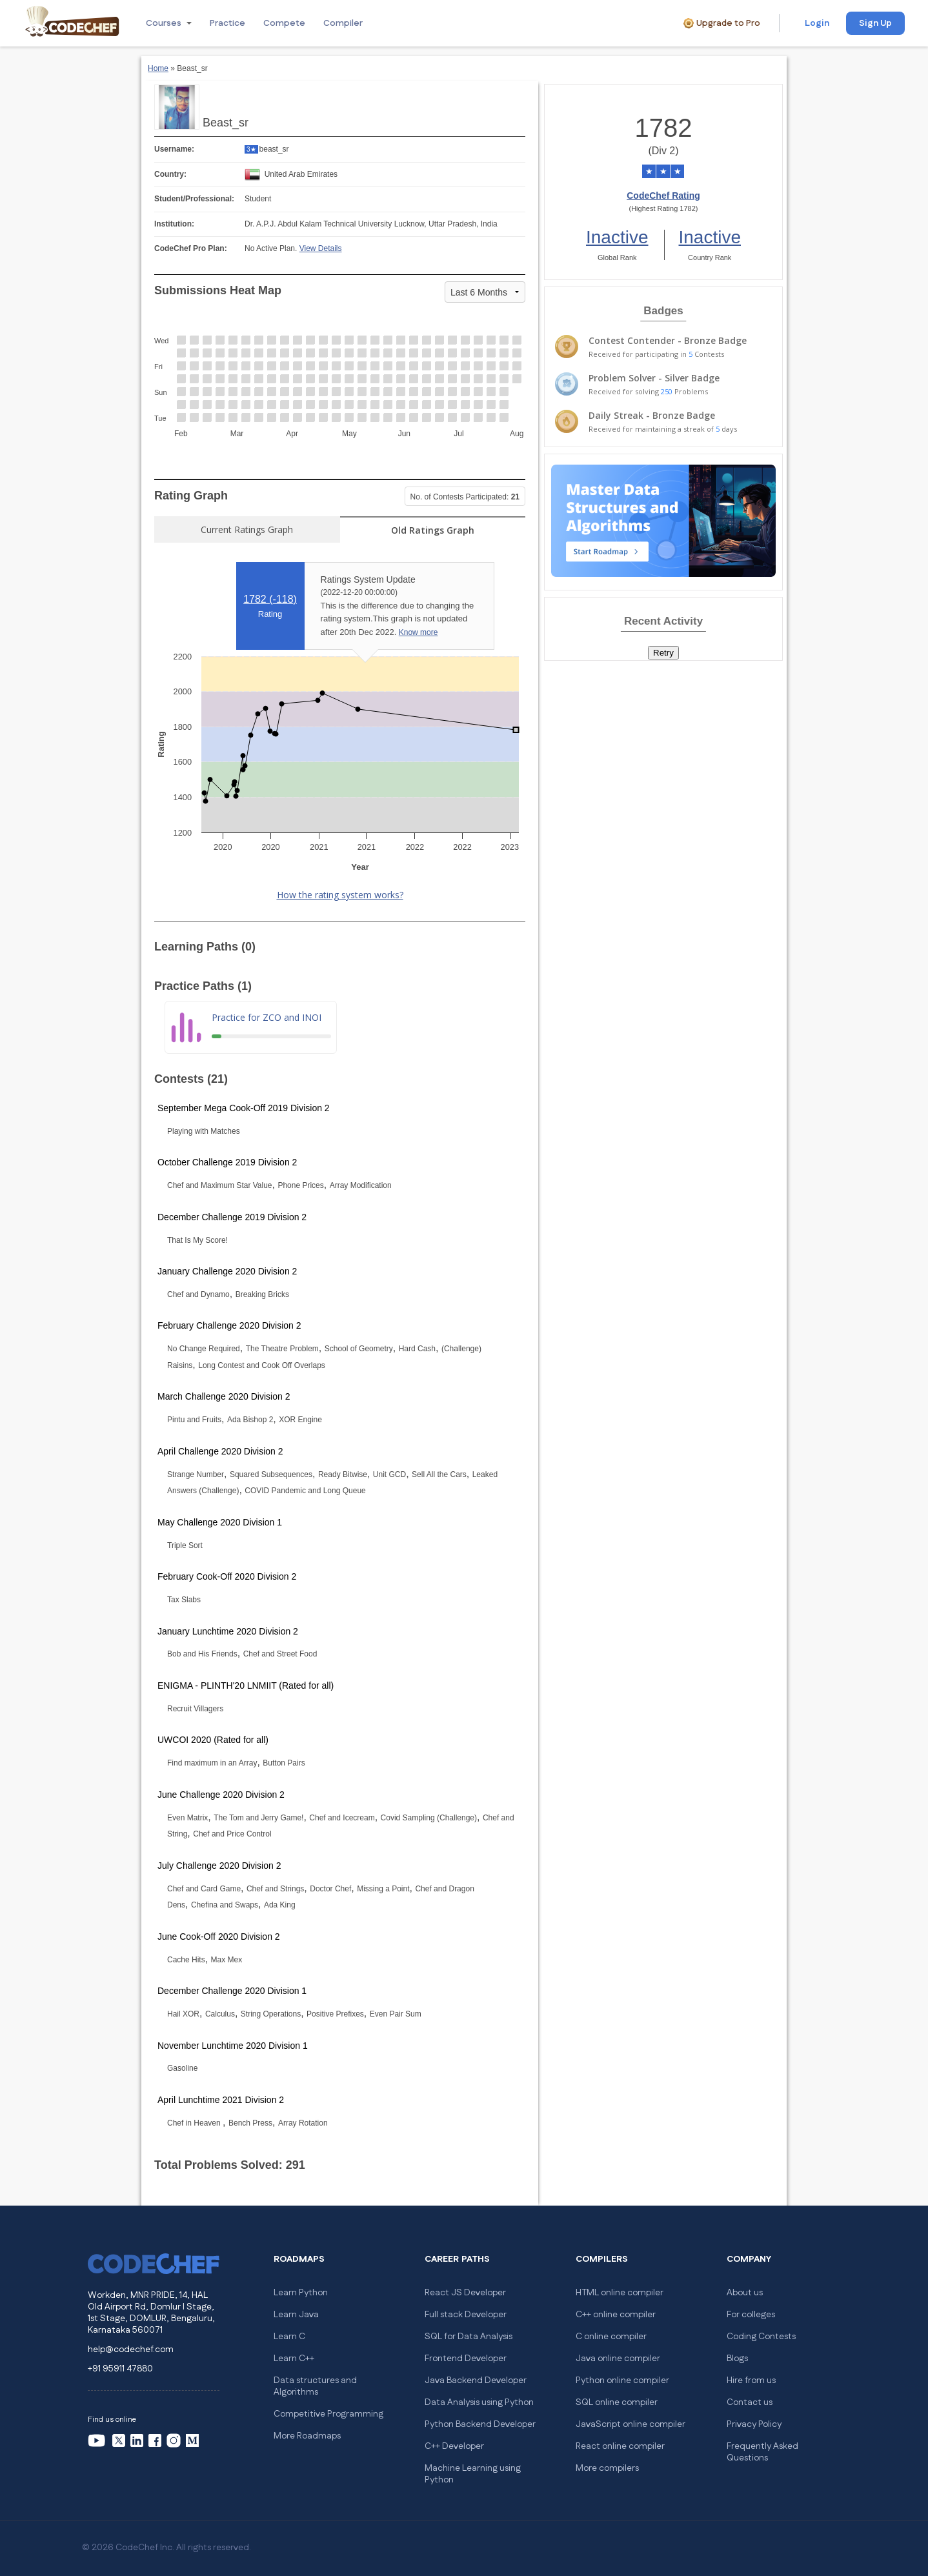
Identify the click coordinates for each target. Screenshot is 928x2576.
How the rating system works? (340, 895)
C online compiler (611, 2336)
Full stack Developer (466, 2314)
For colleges (751, 2314)
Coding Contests (761, 2336)
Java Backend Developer (476, 2380)
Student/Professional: (194, 198)
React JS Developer (465, 2292)
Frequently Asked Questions (762, 2452)
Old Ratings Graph (432, 530)
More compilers (607, 2468)
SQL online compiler (617, 2402)
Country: (170, 174)
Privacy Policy (754, 2424)
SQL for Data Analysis (468, 2336)
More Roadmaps (307, 2436)
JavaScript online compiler (630, 2424)
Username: (174, 149)
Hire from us (751, 2380)
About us (745, 2292)
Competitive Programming (328, 2414)
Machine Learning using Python (473, 2474)
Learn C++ (294, 2358)
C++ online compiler (616, 2314)
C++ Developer (454, 2446)
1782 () (270, 599)
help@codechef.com (131, 2349)
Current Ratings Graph (247, 529)
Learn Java (296, 2314)
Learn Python (301, 2292)
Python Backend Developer (480, 2424)
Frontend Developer (466, 2358)
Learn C (289, 2336)
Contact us (749, 2402)
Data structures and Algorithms (315, 2386)
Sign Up (875, 23)
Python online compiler (622, 2380)
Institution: (174, 223)
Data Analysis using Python (479, 2402)
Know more (418, 632)
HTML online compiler (619, 2292)
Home (158, 68)
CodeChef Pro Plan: (190, 248)
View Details (320, 248)
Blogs (737, 2358)
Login (817, 23)
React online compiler (620, 2446)
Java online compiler (618, 2358)
